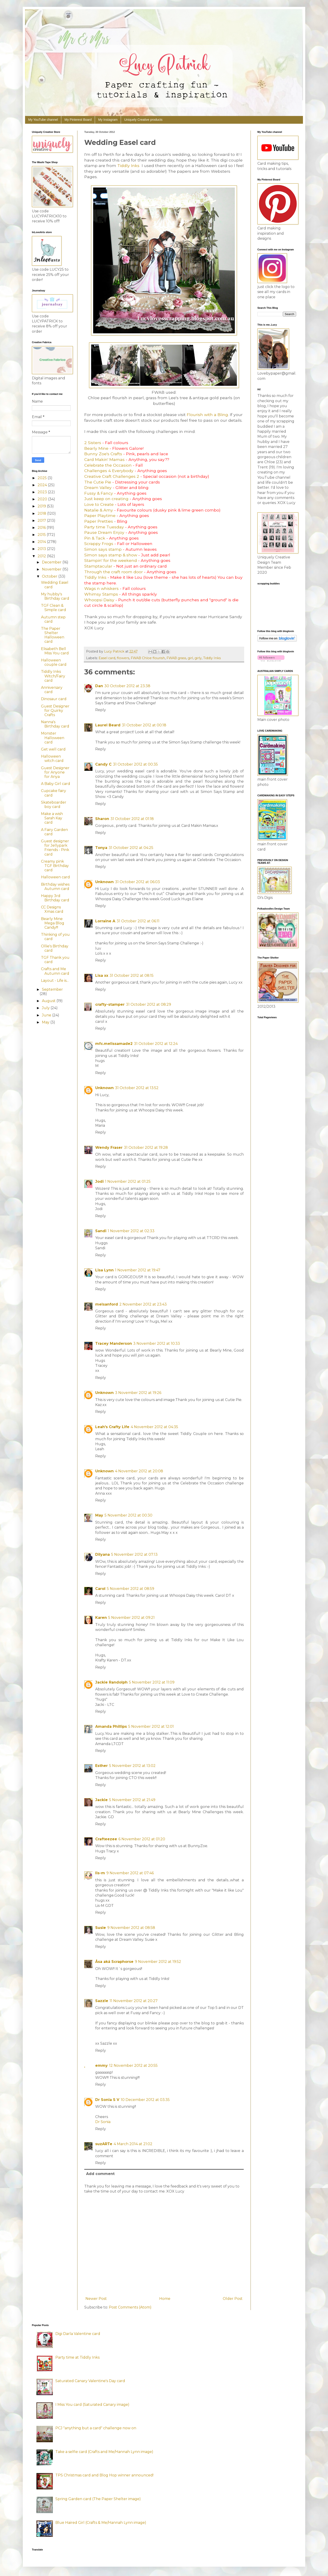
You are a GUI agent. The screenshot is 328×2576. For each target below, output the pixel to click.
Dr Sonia (102, 2122)
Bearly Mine (96, 448)
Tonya (101, 848)
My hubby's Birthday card (55, 596)
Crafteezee (106, 1839)
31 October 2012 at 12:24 (156, 1043)
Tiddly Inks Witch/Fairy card (53, 675)
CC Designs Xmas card (52, 909)
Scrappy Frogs (98, 543)
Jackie (101, 1800)
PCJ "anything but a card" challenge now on (95, 2428)
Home (164, 2298)
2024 (43, 485)
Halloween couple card (54, 662)
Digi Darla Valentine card (77, 2334)
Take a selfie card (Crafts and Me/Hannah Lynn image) (104, 2452)
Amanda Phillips (111, 1726)
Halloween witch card (52, 758)
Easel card (107, 658)
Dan (99, 686)
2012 (42, 556)
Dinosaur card (54, 699)
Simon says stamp (103, 549)
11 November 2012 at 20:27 (134, 2001)
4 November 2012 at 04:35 (154, 1427)
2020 (43, 499)
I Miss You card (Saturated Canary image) (92, 2404)
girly (198, 658)
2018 (42, 513)
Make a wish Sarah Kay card (52, 818)
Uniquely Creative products (143, 119)
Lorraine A (105, 921)
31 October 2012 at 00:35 (135, 764)
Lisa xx (101, 975)
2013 (42, 549)
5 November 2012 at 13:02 (132, 1766)
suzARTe (103, 2144)
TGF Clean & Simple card (53, 607)
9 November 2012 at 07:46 (130, 1873)
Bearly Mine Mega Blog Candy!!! (52, 923)
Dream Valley (98, 487)
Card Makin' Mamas (104, 459)
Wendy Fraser (109, 1147)
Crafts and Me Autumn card (55, 971)
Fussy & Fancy (98, 493)
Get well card (53, 749)
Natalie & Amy (98, 510)
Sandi (100, 1231)
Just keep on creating (106, 498)
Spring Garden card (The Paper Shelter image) (98, 2499)
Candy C (103, 764)
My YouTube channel (43, 119)
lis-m (100, 1873)
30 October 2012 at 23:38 (127, 686)
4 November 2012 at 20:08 (139, 1471)
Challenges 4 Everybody (108, 470)
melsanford (106, 1304)
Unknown (104, 882)
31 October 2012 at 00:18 (144, 725)
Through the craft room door (113, 571)
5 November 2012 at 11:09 (151, 1682)
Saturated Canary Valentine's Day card (90, 2381)
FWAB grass (176, 658)
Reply (100, 710)
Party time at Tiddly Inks (77, 2357)
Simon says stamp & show (111, 555)
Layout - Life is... (55, 980)
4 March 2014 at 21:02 (133, 2144)
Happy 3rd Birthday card (55, 898)
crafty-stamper (110, 1004)
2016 (42, 527)
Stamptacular (98, 566)
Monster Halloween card (52, 737)
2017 (42, 520)
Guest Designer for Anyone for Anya (55, 772)
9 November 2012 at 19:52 (158, 1961)
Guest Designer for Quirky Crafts (55, 710)
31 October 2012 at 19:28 (146, 1147)
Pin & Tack (94, 538)
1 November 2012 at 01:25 (128, 1181)
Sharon (102, 819)
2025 (43, 478)
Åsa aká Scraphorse (114, 1961)
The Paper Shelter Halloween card (52, 635)
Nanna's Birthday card (55, 724)
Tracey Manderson (113, 1343)
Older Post (233, 2298)
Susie (100, 1928)
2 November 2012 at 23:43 (143, 1304)
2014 (42, 542)
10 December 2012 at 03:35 (145, 2100)
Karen (101, 1617)
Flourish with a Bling (207, 414)
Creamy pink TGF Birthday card (55, 865)
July (46, 1008)
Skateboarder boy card (53, 804)
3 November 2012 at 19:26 (138, 1393)
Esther (101, 1766)
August (49, 1001)
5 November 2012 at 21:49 (132, 1800)
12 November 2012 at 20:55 (133, 2065)
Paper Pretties (98, 521)
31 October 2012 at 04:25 (131, 848)
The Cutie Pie (97, 482)
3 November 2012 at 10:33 (156, 1343)
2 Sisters (92, 442)
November (52, 569)
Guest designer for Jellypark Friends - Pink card (55, 847)
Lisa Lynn (104, 1270)
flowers (123, 658)
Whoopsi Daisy (99, 599)
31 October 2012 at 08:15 (132, 975)
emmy (101, 2065)
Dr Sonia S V (107, 2100)
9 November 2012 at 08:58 (131, 1928)
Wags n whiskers (101, 588)
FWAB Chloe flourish (148, 658)
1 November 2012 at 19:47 (137, 1270)
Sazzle (101, 2001)
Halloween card (55, 877)
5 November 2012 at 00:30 (128, 1515)
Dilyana (102, 1554)
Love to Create (99, 504)
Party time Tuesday (104, 526)
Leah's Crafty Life (112, 1427)
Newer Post (96, 2298)
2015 (42, 534)
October (50, 576)
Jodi (99, 1181)
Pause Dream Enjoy (104, 532)
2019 (42, 506)
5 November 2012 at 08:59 (130, 1588)
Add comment (100, 2174)
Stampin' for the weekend (110, 560)
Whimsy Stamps (101, 594)
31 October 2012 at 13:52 (137, 1088)
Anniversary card (51, 689)
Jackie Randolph (111, 1682)
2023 (43, 492)
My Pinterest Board (78, 119)
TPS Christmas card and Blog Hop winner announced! (104, 2475)
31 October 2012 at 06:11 (138, 921)
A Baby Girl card (55, 784)
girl (190, 658)
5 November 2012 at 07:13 (134, 1554)
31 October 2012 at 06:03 (137, 882)
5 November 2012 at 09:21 (131, 1617)
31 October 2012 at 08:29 (148, 1004)
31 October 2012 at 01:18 (132, 819)
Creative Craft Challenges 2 (111, 476)
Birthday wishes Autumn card (55, 886)
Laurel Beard (107, 725)
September (52, 989)
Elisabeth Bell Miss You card (55, 651)
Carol (100, 1588)
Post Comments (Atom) (130, 2307)
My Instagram (108, 119)
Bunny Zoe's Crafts (103, 453)
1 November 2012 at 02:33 (131, 1231)
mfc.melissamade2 (114, 1043)
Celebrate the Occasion (108, 465)
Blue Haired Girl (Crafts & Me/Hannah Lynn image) (100, 2522)
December (52, 562)
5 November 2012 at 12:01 (151, 1726)
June (47, 1015)
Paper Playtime (99, 515)
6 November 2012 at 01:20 (141, 1839)
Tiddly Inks (128, 165)
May (99, 1515)
